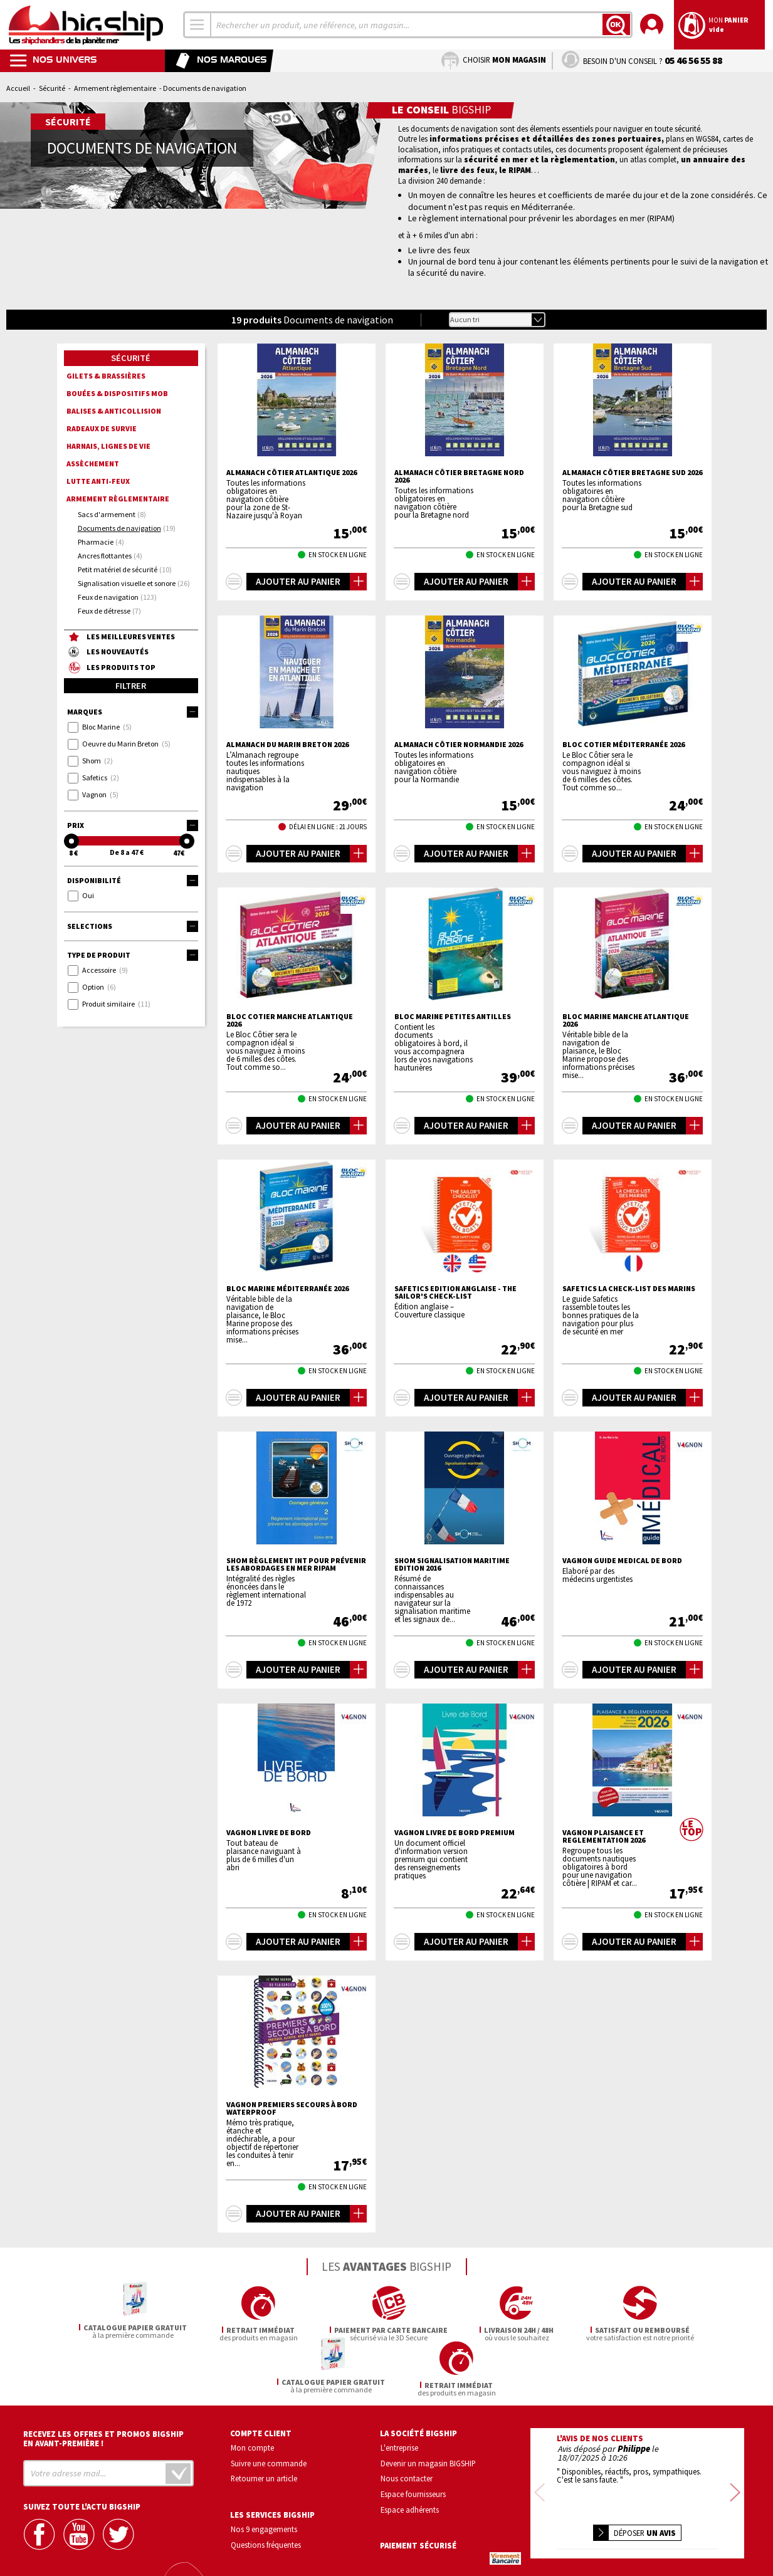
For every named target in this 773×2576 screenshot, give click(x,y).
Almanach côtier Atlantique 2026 (291, 472)
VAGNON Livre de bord (268, 1832)
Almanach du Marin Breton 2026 (287, 744)
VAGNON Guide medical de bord (622, 1560)
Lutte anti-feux (98, 481)
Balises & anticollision (113, 411)
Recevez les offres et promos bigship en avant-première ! (103, 2383)
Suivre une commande (269, 2408)
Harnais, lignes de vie (108, 446)
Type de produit (132, 955)
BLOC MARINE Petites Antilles (452, 1016)
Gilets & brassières (105, 375)
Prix (132, 825)
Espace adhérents (410, 2454)
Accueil (18, 88)
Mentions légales (563, 2547)
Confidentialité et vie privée (578, 2529)
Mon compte (252, 2392)
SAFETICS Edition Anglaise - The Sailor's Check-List (455, 1292)
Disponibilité (132, 880)
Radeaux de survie (101, 428)
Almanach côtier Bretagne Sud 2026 (632, 472)
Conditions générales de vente (690, 2529)
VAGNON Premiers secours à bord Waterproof (291, 2108)
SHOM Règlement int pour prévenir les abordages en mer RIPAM (296, 1564)
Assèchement (92, 463)
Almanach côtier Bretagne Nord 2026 (459, 476)
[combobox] (197, 24)
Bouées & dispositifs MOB (117, 393)
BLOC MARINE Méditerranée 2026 (287, 1288)
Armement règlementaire (115, 88)
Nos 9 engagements (264, 2474)
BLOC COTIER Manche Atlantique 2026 (289, 1020)
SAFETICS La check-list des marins (628, 1288)
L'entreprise (399, 2392)
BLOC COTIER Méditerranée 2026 (623, 744)
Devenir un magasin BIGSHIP (428, 2408)
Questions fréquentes (266, 2489)
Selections (132, 926)
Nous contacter (407, 2424)
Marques (132, 712)
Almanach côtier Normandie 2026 (458, 744)
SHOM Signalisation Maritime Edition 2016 (452, 1564)
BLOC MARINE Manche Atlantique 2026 (625, 1020)
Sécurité (52, 88)
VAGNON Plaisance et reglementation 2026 (603, 1836)
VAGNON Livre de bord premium (454, 1832)
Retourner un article (264, 2424)
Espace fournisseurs (413, 2439)
